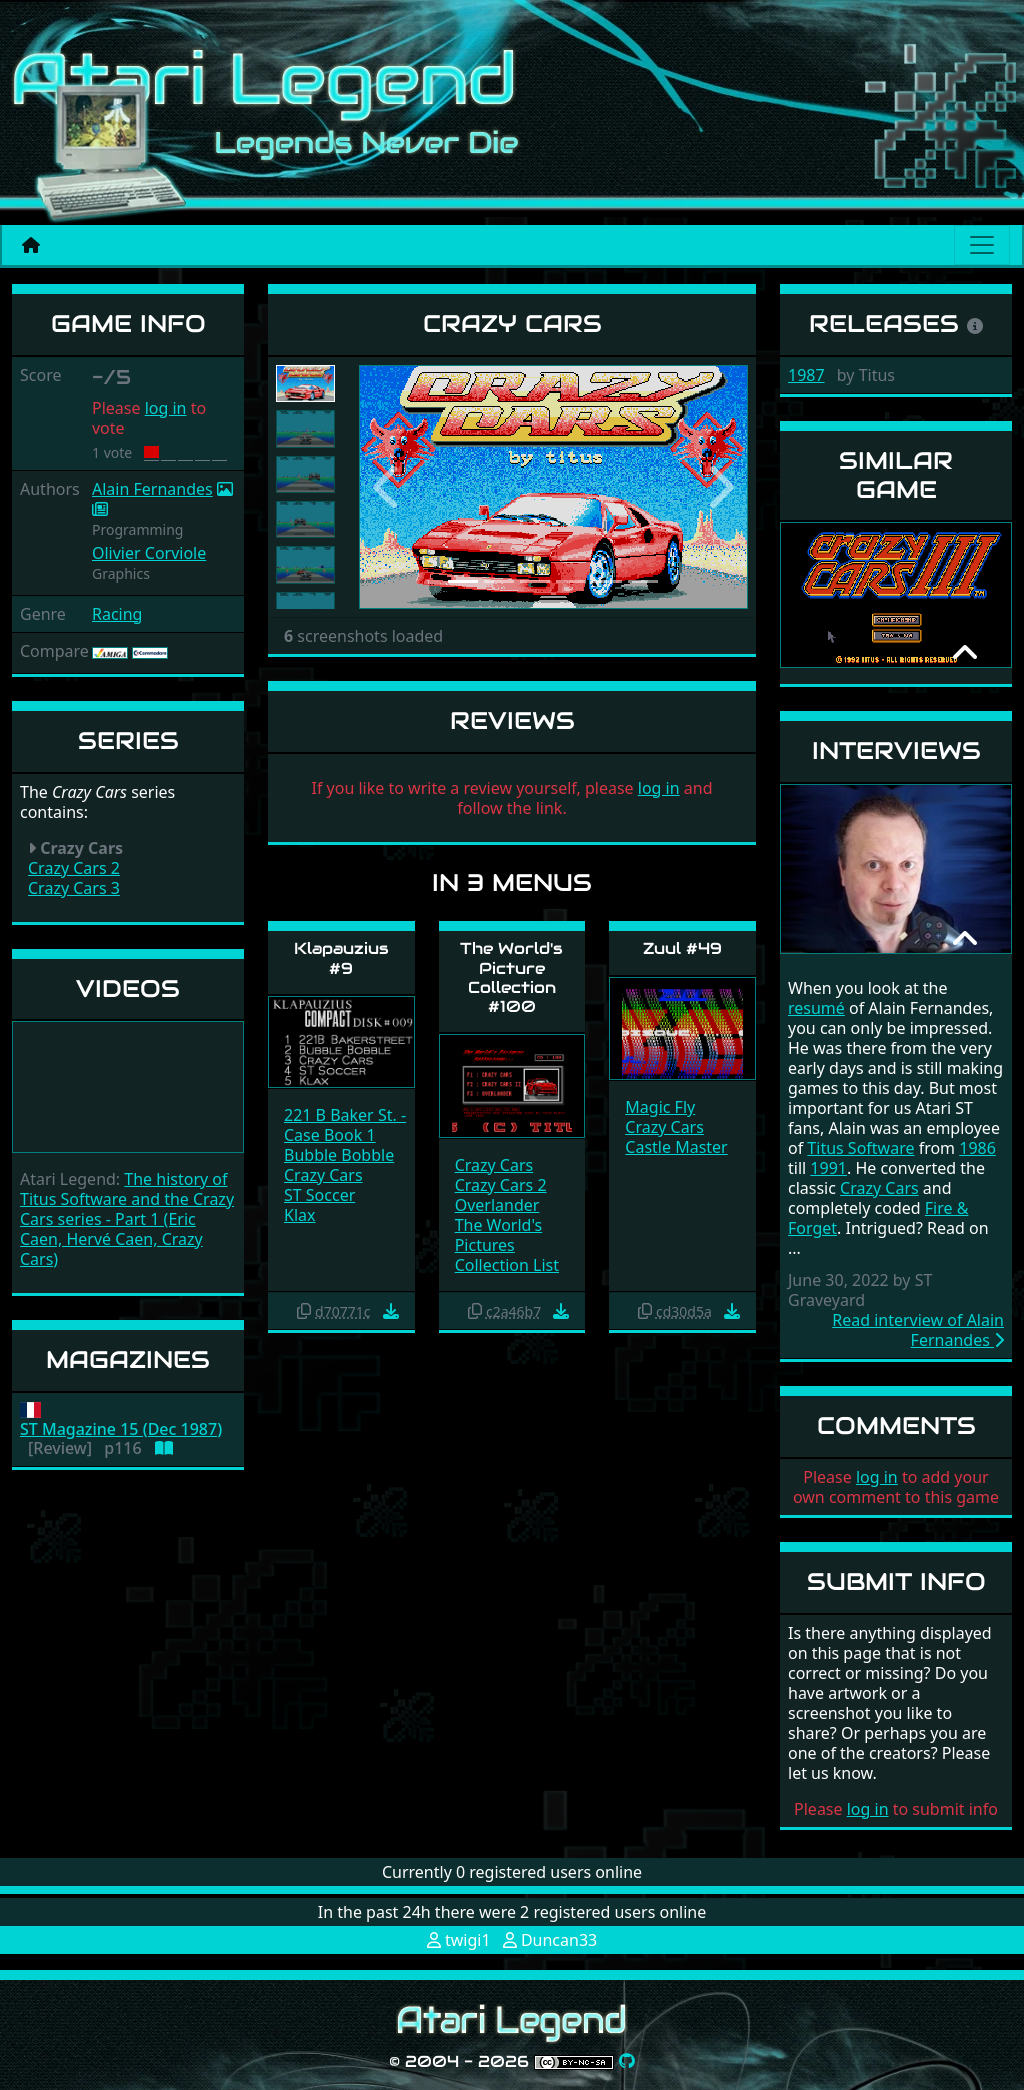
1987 (806, 375)
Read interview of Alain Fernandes (918, 1330)
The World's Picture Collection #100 (511, 977)
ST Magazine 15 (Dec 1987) (121, 1429)
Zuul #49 (682, 948)
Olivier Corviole (149, 553)
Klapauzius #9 (341, 958)
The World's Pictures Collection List (507, 1245)
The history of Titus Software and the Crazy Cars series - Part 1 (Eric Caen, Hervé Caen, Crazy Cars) (127, 1219)
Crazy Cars (323, 1175)
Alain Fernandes (152, 489)
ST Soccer (319, 1195)
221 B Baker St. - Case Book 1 (345, 1125)
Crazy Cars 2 (74, 868)
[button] (388, 487)
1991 (828, 1168)
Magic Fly (660, 1107)
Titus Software (860, 1148)
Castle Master (676, 1147)
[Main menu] (982, 245)
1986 (977, 1148)
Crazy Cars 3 (74, 888)
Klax (299, 1215)
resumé (816, 1008)
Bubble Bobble (339, 1155)
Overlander (497, 1205)
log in (166, 408)
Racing (117, 614)
